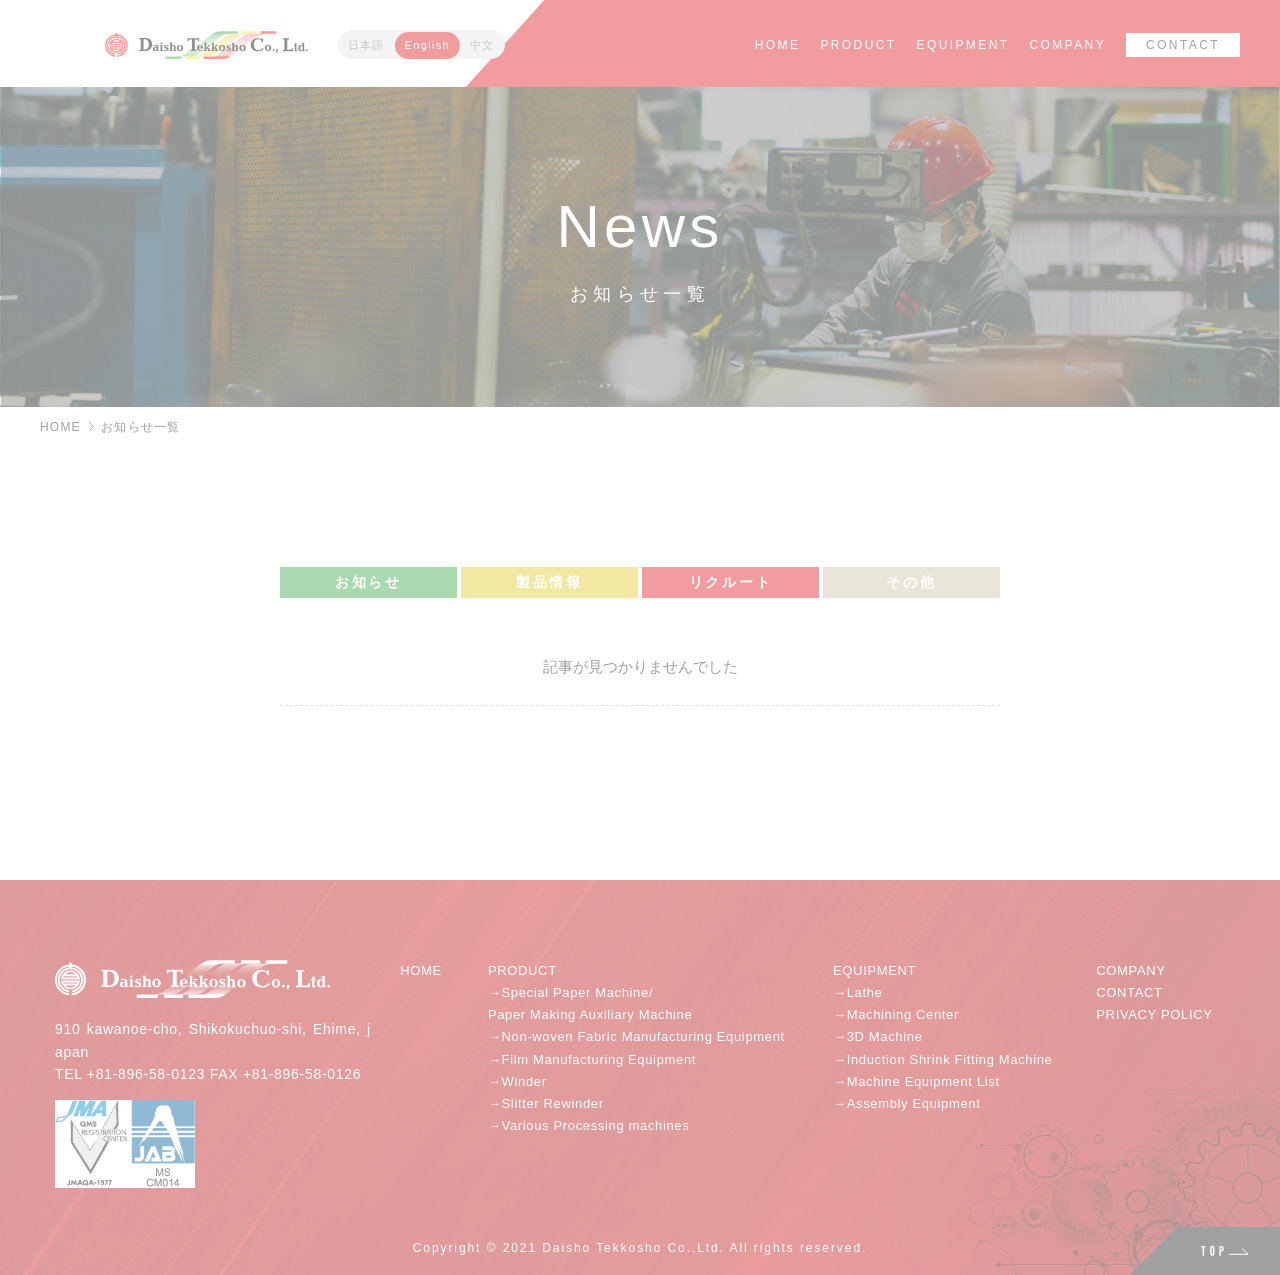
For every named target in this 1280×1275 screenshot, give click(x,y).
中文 (482, 45)
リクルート (731, 582)
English (427, 45)
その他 (911, 582)
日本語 (366, 45)
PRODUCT (858, 45)
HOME (778, 45)
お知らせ (368, 582)
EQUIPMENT (963, 45)
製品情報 (549, 582)
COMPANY (1067, 45)
